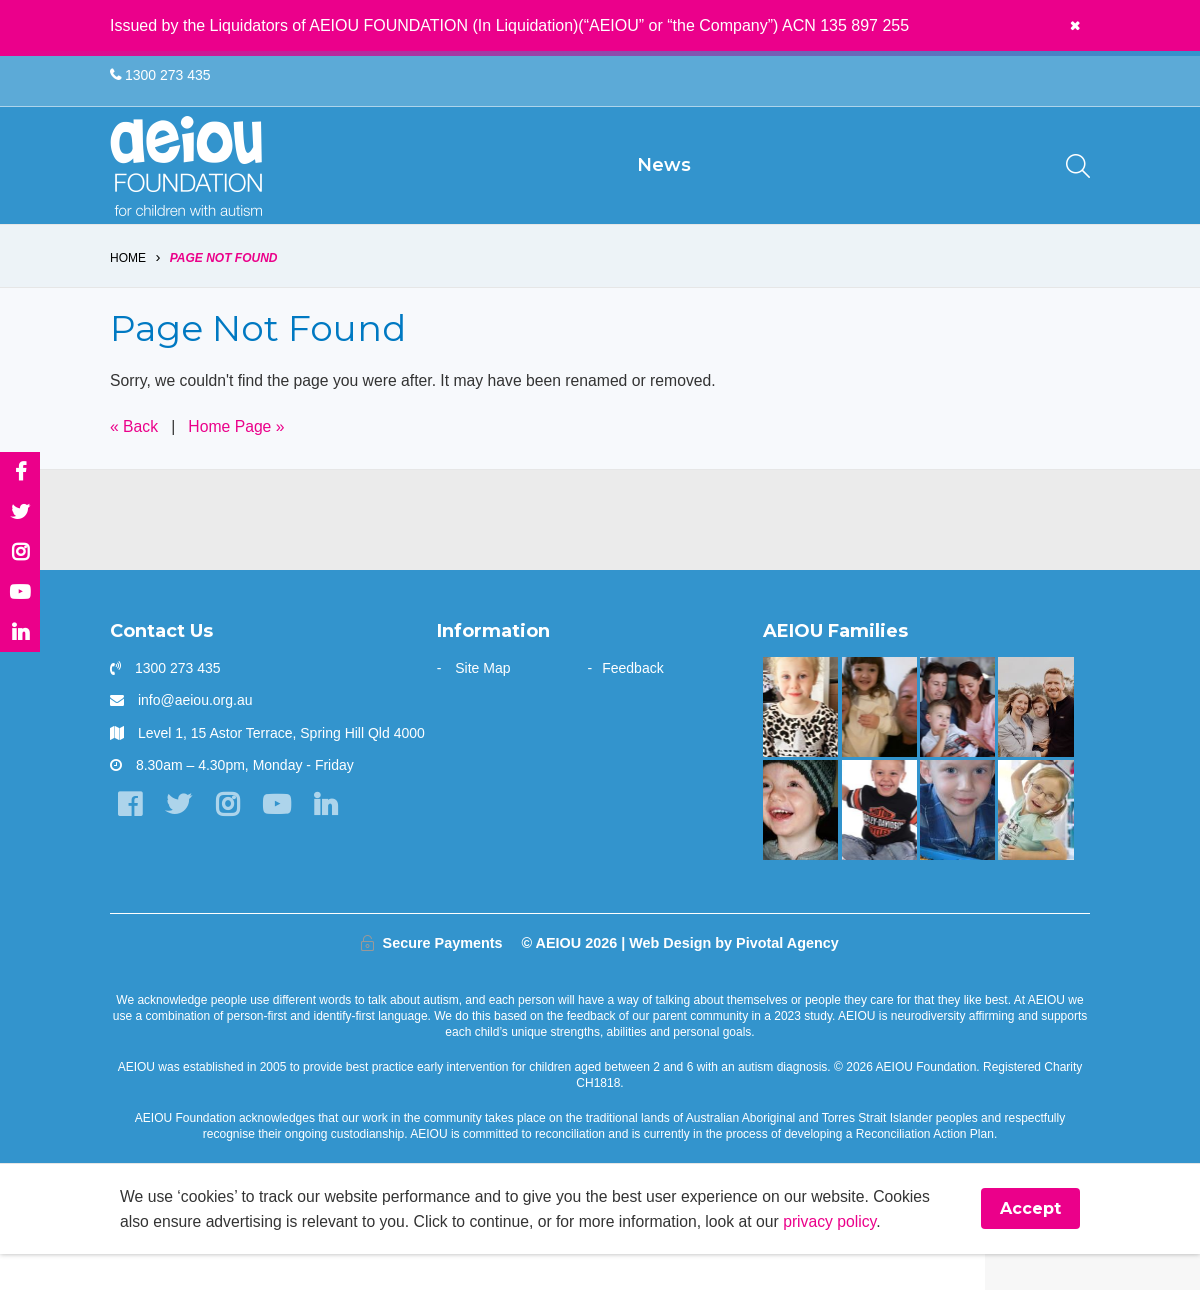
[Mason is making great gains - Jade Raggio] (879, 845)
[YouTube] (279, 840)
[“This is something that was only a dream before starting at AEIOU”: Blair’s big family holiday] (879, 742)
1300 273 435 (160, 76)
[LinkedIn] (329, 840)
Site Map (482, 703)
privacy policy (842, 1256)
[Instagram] (229, 840)
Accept (1030, 1244)
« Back (134, 460)
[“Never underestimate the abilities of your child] (957, 742)
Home (128, 292)
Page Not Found (224, 292)
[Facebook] (129, 840)
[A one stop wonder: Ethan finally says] (1035, 742)
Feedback (632, 703)
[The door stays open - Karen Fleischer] (1035, 845)
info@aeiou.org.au (195, 735)
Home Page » (239, 460)
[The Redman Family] (957, 845)
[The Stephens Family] (800, 845)
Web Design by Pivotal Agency (734, 978)
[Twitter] (179, 840)
